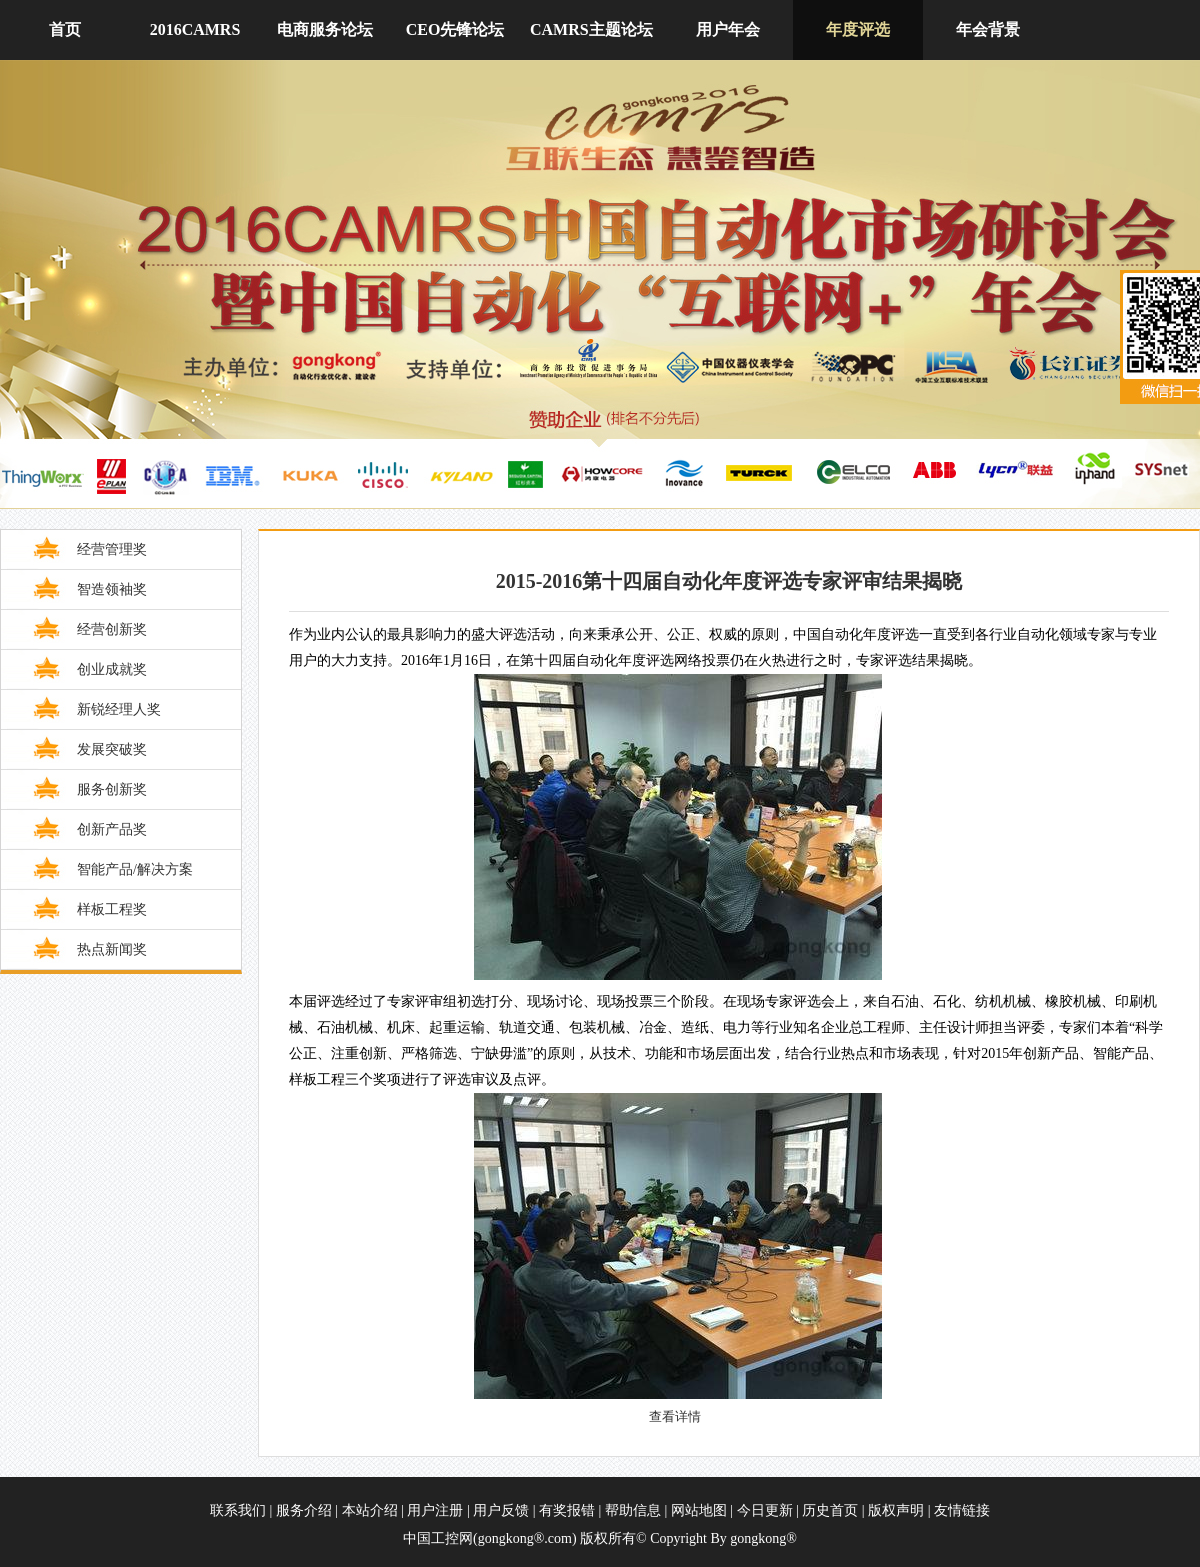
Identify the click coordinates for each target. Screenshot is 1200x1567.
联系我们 (238, 1510)
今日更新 (765, 1510)
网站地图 (699, 1510)
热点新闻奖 (112, 949)
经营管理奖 (112, 549)
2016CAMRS (195, 29)
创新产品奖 (112, 829)
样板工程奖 (112, 909)
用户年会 (728, 29)
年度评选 (858, 29)
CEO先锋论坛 (455, 29)
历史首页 (830, 1510)
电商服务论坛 (325, 29)
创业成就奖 (112, 669)
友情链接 (962, 1510)
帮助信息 (633, 1510)
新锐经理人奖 (119, 709)
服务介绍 (306, 1510)
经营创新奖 (112, 629)
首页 (65, 29)
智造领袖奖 (112, 589)
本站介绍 (370, 1510)
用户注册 (437, 1510)
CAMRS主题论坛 (591, 29)
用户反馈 (503, 1510)
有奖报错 (567, 1510)
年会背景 (988, 29)
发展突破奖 (112, 749)
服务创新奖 (112, 789)
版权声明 (896, 1510)
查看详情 (675, 1416)
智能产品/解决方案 (135, 869)
